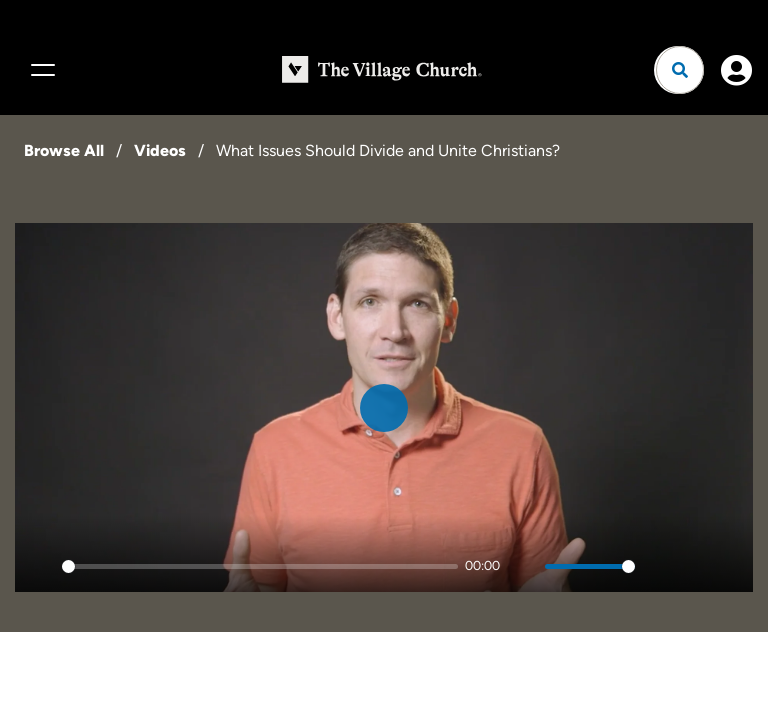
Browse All (64, 150)
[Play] (41, 566)
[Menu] (40, 70)
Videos (160, 150)
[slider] (260, 566)
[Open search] (680, 70)
